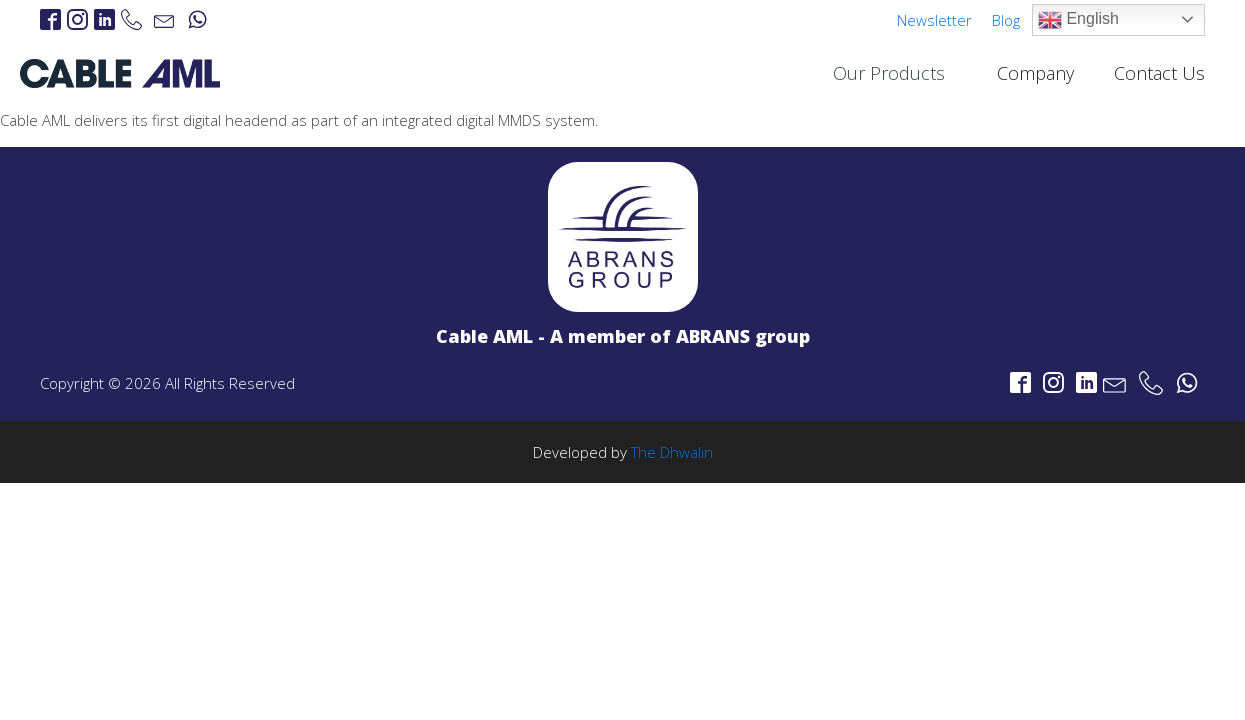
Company (1035, 73)
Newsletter (934, 20)
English (1078, 20)
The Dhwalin (672, 452)
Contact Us (1159, 73)
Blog (1006, 20)
